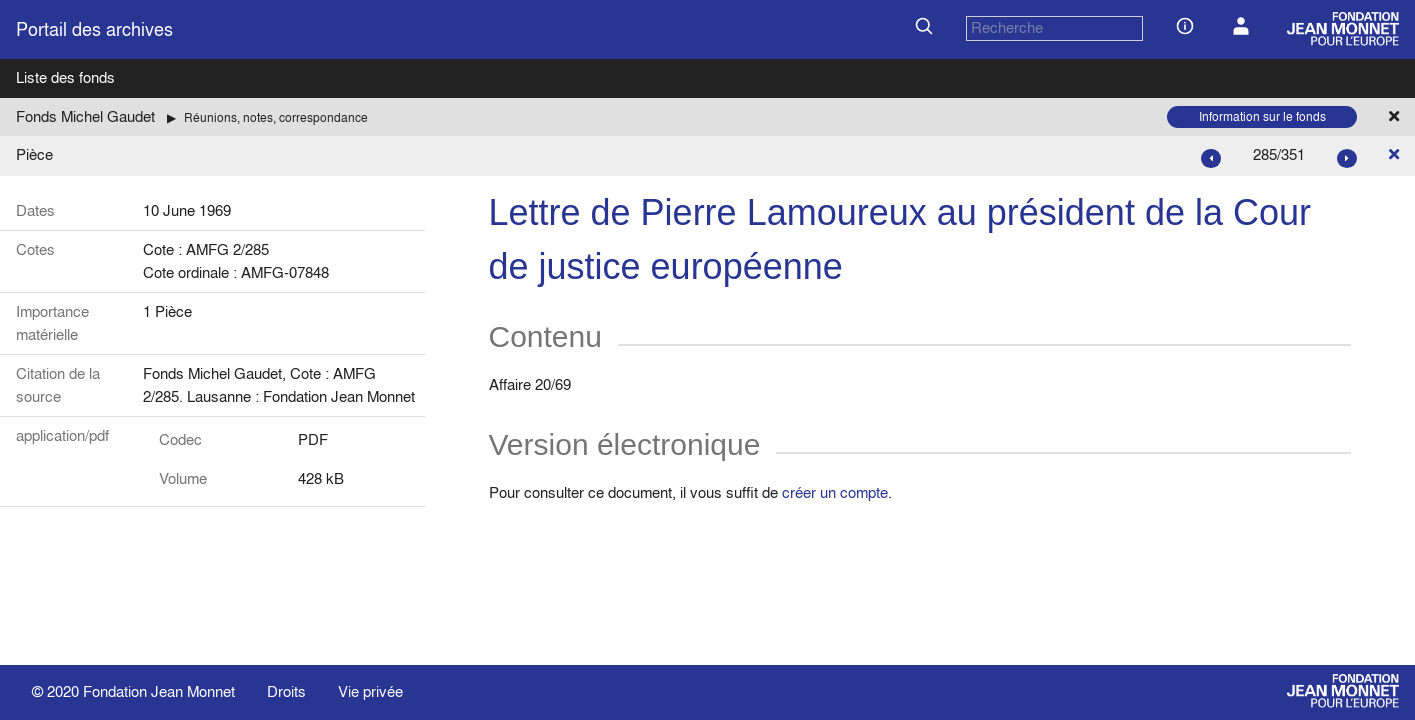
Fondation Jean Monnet (159, 691)
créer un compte (835, 492)
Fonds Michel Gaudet (85, 116)
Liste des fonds (65, 77)
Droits (286, 691)
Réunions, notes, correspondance (276, 117)
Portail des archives (94, 29)
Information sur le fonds (1262, 116)
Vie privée (370, 691)
